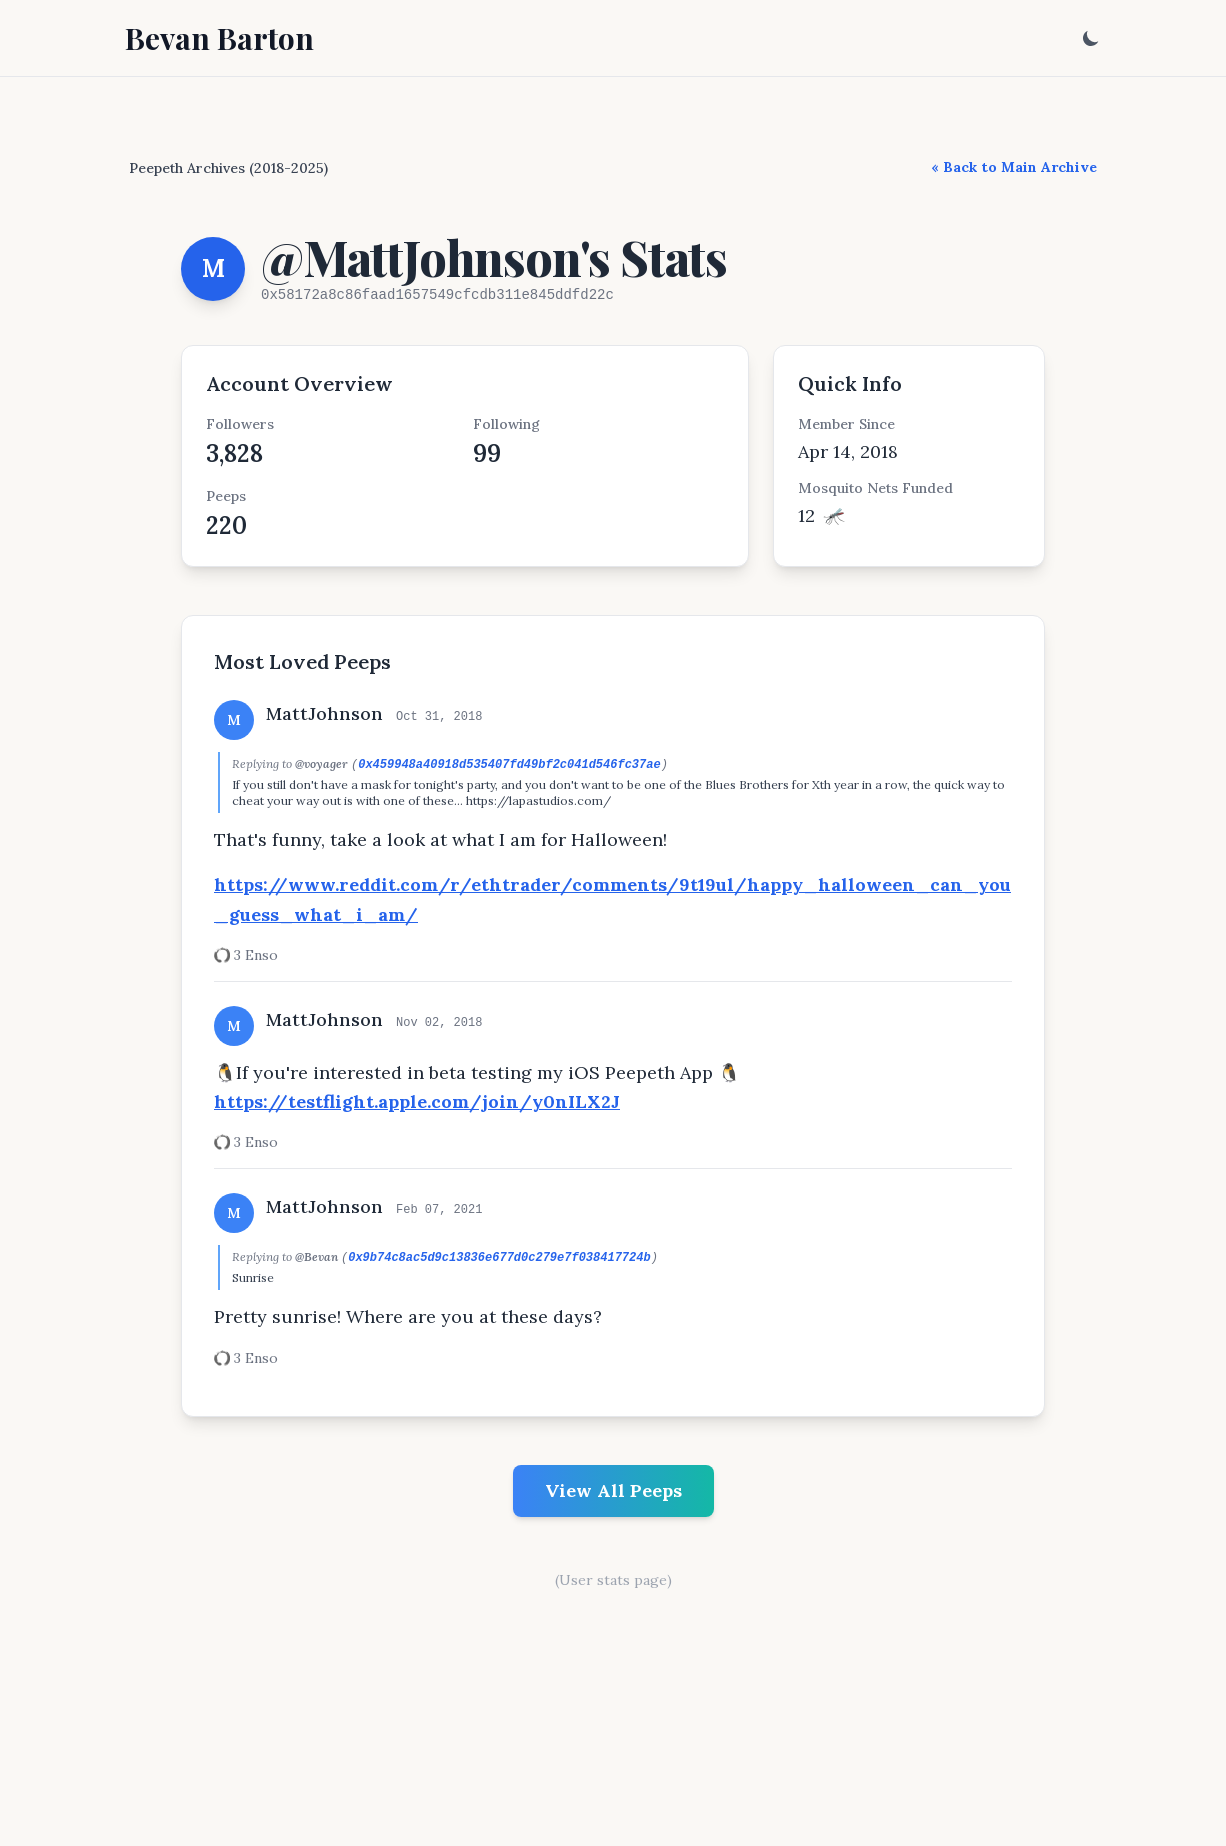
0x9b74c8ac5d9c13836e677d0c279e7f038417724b (499, 1258)
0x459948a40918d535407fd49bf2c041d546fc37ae (509, 765)
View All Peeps (613, 1490)
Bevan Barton (219, 38)
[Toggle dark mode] (1091, 38)
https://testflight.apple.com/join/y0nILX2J (417, 1101)
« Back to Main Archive (1014, 167)
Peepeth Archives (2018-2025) (228, 168)
